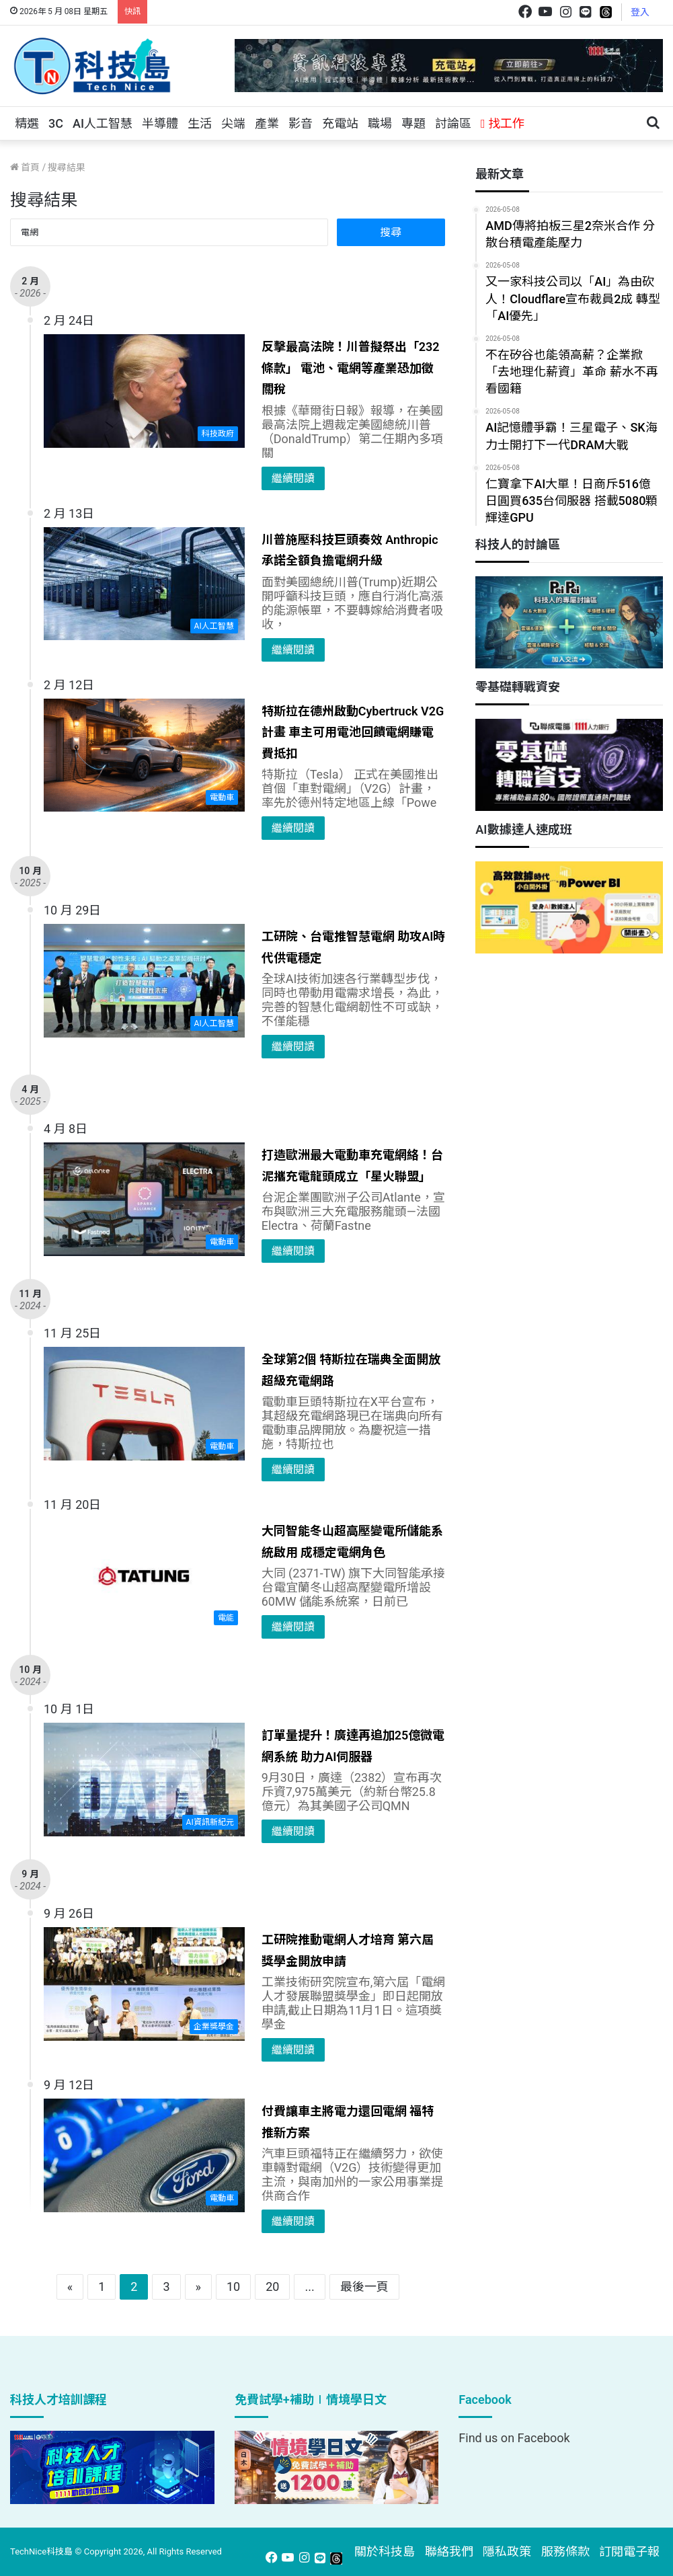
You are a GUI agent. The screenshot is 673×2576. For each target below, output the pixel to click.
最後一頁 (364, 2286)
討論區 (453, 123)
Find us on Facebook (514, 2438)
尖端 (233, 123)
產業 (267, 123)
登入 (640, 12)
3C (55, 123)
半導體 (160, 123)
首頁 (25, 167)
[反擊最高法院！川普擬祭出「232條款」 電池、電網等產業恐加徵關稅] (144, 390)
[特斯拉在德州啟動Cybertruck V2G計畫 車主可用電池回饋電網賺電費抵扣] (144, 755)
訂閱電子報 (629, 2551)
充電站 (340, 123)
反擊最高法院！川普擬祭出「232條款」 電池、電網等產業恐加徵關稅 (351, 368)
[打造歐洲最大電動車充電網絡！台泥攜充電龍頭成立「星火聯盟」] (144, 1198)
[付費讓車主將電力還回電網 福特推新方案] (144, 2155)
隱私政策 (507, 2551)
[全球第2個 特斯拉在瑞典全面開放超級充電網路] (144, 1403)
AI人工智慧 (102, 123)
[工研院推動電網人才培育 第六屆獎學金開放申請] (144, 1983)
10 (233, 2286)
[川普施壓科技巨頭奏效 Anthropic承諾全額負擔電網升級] (144, 583)
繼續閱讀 (293, 478)
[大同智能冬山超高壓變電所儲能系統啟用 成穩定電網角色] (144, 1574)
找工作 (502, 123)
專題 (413, 123)
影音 (300, 123)
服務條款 (565, 2551)
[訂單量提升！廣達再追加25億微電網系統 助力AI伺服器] (144, 1779)
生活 (200, 123)
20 (272, 2286)
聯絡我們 (449, 2551)
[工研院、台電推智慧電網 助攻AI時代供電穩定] (144, 980)
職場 (380, 123)
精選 (27, 123)
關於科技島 (384, 2551)
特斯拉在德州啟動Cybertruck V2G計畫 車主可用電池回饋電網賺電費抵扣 (353, 732)
